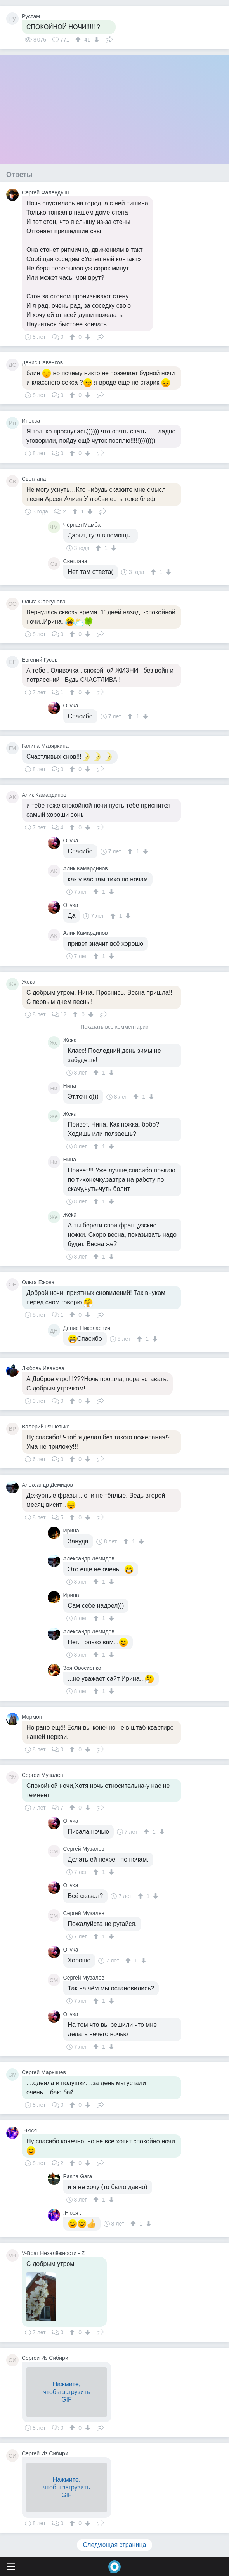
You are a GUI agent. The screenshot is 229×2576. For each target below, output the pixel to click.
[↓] (95, 39)
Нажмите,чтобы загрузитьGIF (66, 2392)
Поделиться (109, 39)
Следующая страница (114, 2544)
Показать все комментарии (114, 1027)
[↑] (79, 39)
